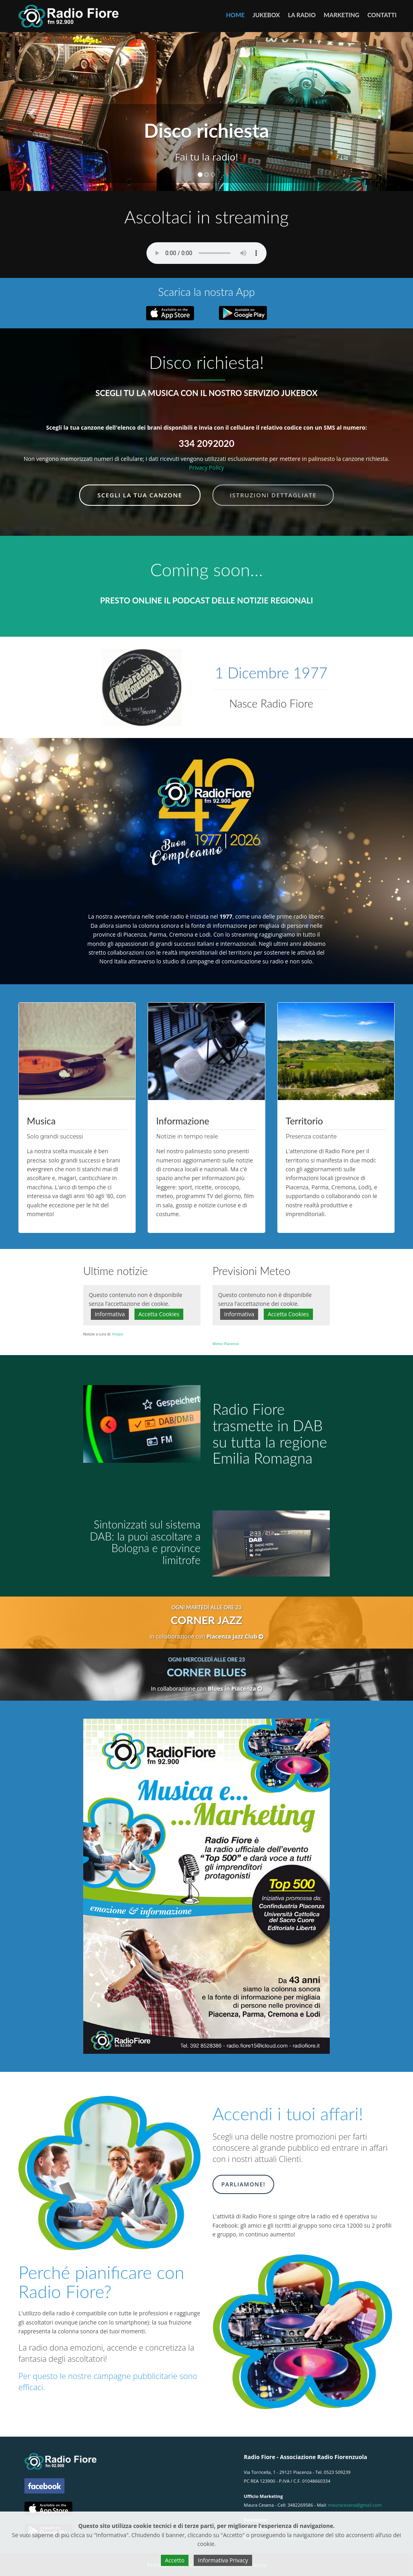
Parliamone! (243, 2184)
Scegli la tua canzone (139, 495)
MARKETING (341, 14)
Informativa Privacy (223, 2560)
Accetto (174, 2560)
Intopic (118, 1334)
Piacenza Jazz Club (234, 1636)
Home (235, 14)
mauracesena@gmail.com (355, 2505)
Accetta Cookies (159, 1314)
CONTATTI (382, 14)
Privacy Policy (206, 467)
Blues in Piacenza (235, 1688)
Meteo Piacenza (226, 1343)
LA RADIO (301, 14)
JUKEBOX (266, 14)
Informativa (110, 1314)
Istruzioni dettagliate (273, 495)
